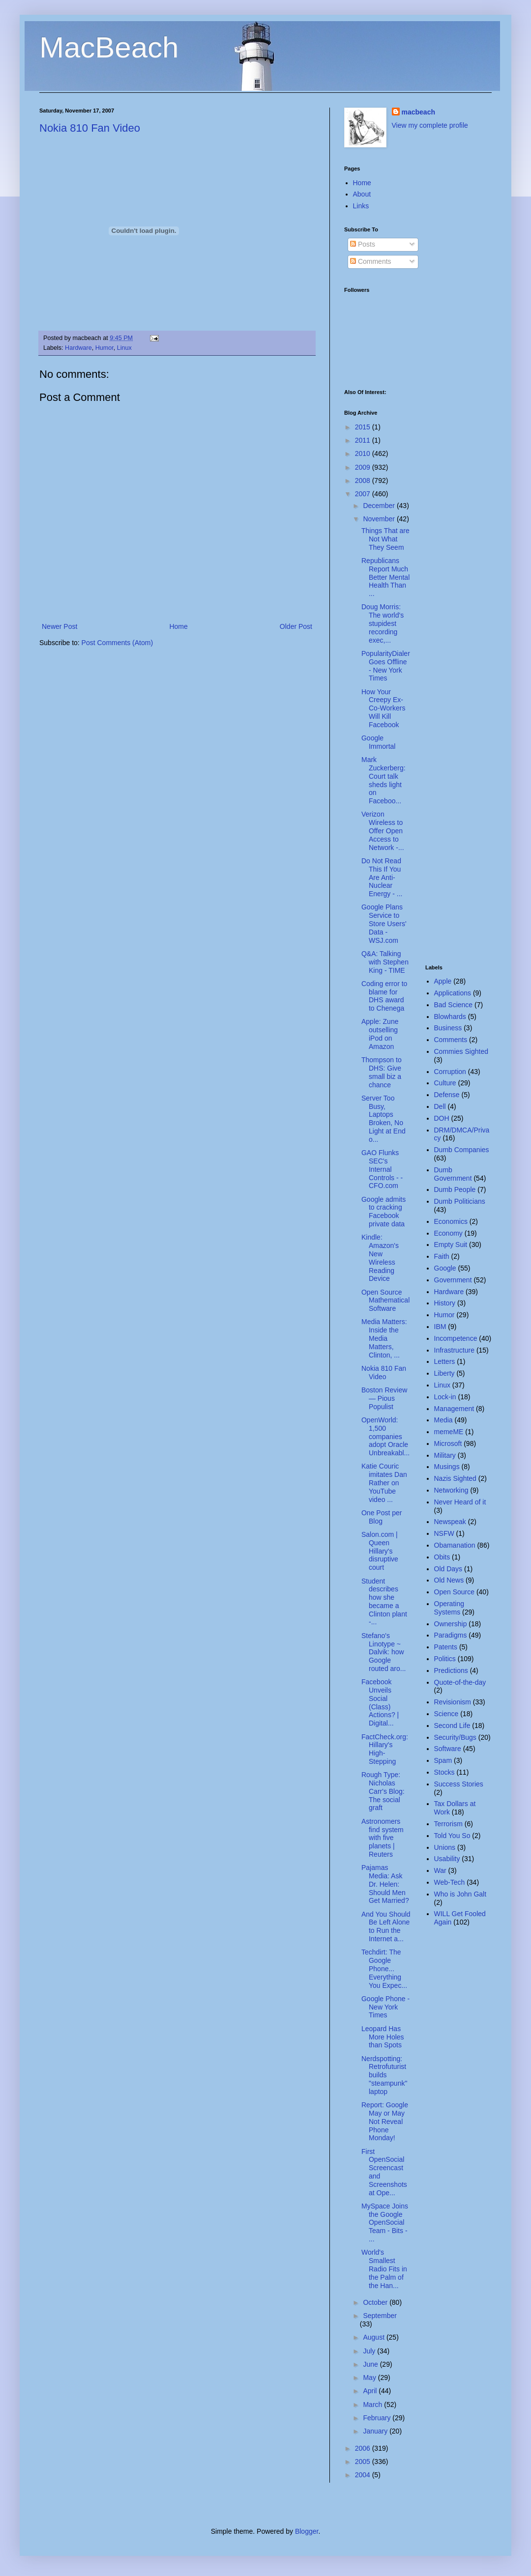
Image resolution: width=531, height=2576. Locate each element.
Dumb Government (453, 1174)
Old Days (448, 1569)
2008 (363, 480)
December (379, 506)
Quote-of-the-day (460, 1682)
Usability (447, 1859)
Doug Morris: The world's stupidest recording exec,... (382, 623)
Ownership (450, 1624)
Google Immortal (378, 742)
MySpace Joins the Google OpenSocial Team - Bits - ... (384, 2222)
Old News (449, 1580)
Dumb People (455, 1189)
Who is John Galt (460, 1894)
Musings (447, 1467)
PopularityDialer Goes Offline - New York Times (385, 666)
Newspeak (450, 1522)
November (379, 519)
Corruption (450, 1072)
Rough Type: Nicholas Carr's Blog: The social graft (383, 1791)
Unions (445, 1847)
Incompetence (455, 1338)
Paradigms (450, 1635)
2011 (363, 440)
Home (178, 626)
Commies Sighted (461, 1051)
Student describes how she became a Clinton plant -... (384, 1601)
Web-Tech (449, 1882)
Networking (451, 1490)
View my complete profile (430, 125)
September (379, 2316)
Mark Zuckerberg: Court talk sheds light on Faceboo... (383, 780)
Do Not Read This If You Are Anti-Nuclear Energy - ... (381, 877)
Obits (442, 1557)
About (362, 194)
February (377, 2418)
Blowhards (450, 1016)
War (440, 1870)
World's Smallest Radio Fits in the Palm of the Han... (384, 2268)
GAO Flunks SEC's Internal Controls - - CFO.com (382, 1169)
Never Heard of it (460, 1502)
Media (443, 1420)
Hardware (78, 347)
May (370, 2377)
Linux (124, 347)
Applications (453, 993)
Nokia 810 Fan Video (89, 128)
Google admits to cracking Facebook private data (383, 1211)
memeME (449, 1432)
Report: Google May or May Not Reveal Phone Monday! (384, 2121)
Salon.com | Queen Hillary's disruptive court (379, 1550)
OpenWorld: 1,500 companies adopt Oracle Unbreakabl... (385, 1436)
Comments (370, 261)
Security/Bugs (455, 1737)
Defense (447, 1095)
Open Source (454, 1592)
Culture (445, 1083)
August (374, 2337)
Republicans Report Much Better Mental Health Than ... (385, 577)
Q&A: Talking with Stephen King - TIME (385, 962)
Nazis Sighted (455, 1478)
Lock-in (445, 1397)
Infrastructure (454, 1350)
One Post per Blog (381, 1517)
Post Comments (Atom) (117, 643)
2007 (363, 494)
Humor (104, 347)
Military (445, 1455)
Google (445, 1268)
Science (446, 1714)
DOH (441, 1118)
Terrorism (448, 1824)
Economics (451, 1221)
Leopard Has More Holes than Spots (382, 2037)
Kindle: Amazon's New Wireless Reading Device (380, 1257)
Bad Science (453, 1005)
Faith (441, 1256)
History (445, 1303)
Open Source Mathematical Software (385, 1300)
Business (448, 1028)
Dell (440, 1106)
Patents (445, 1647)
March (373, 2404)
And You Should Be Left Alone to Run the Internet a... (386, 1926)
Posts (362, 244)
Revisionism (452, 1702)
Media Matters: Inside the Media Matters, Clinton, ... (384, 1338)
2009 (363, 467)
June (371, 2364)
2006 (363, 2448)
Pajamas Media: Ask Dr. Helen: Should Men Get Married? (385, 1884)
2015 (363, 427)
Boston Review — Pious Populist (384, 1398)
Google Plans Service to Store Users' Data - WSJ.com (384, 923)
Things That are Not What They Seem (385, 539)
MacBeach (108, 47)
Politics (445, 1659)
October (376, 2302)
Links (361, 206)
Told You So (452, 1836)
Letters (444, 1361)
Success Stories (458, 1784)
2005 (363, 2461)
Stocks (444, 1772)
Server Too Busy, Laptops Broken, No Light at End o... (383, 1118)
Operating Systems (449, 1608)
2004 (363, 2475)
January (376, 2431)
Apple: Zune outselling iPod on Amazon (380, 1034)
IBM (440, 1326)
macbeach (418, 112)
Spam (443, 1760)
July (370, 2351)
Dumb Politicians (459, 1201)
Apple (443, 981)
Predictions (451, 1670)
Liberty (444, 1373)
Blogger (306, 2531)
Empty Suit (451, 1244)
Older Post (296, 626)
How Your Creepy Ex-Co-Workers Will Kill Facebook (383, 708)
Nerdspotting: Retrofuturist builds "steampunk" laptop (384, 2075)
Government (453, 1280)
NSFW (444, 1533)
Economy (448, 1233)
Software (447, 1749)
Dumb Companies (461, 1150)
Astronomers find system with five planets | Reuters (382, 1837)
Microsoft (448, 1443)
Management (454, 1409)
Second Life (452, 1725)
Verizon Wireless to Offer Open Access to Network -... (382, 830)
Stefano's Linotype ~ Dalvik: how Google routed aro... (383, 1652)
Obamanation (454, 1545)
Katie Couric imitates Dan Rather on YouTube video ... (384, 1482)
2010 (363, 453)
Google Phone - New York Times (385, 2007)
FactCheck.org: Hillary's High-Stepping (384, 1749)
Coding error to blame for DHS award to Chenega (384, 996)
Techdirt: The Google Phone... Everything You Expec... (384, 1968)
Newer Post (59, 626)
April (371, 2391)
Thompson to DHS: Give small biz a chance (381, 1072)
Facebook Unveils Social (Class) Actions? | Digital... (380, 1702)
